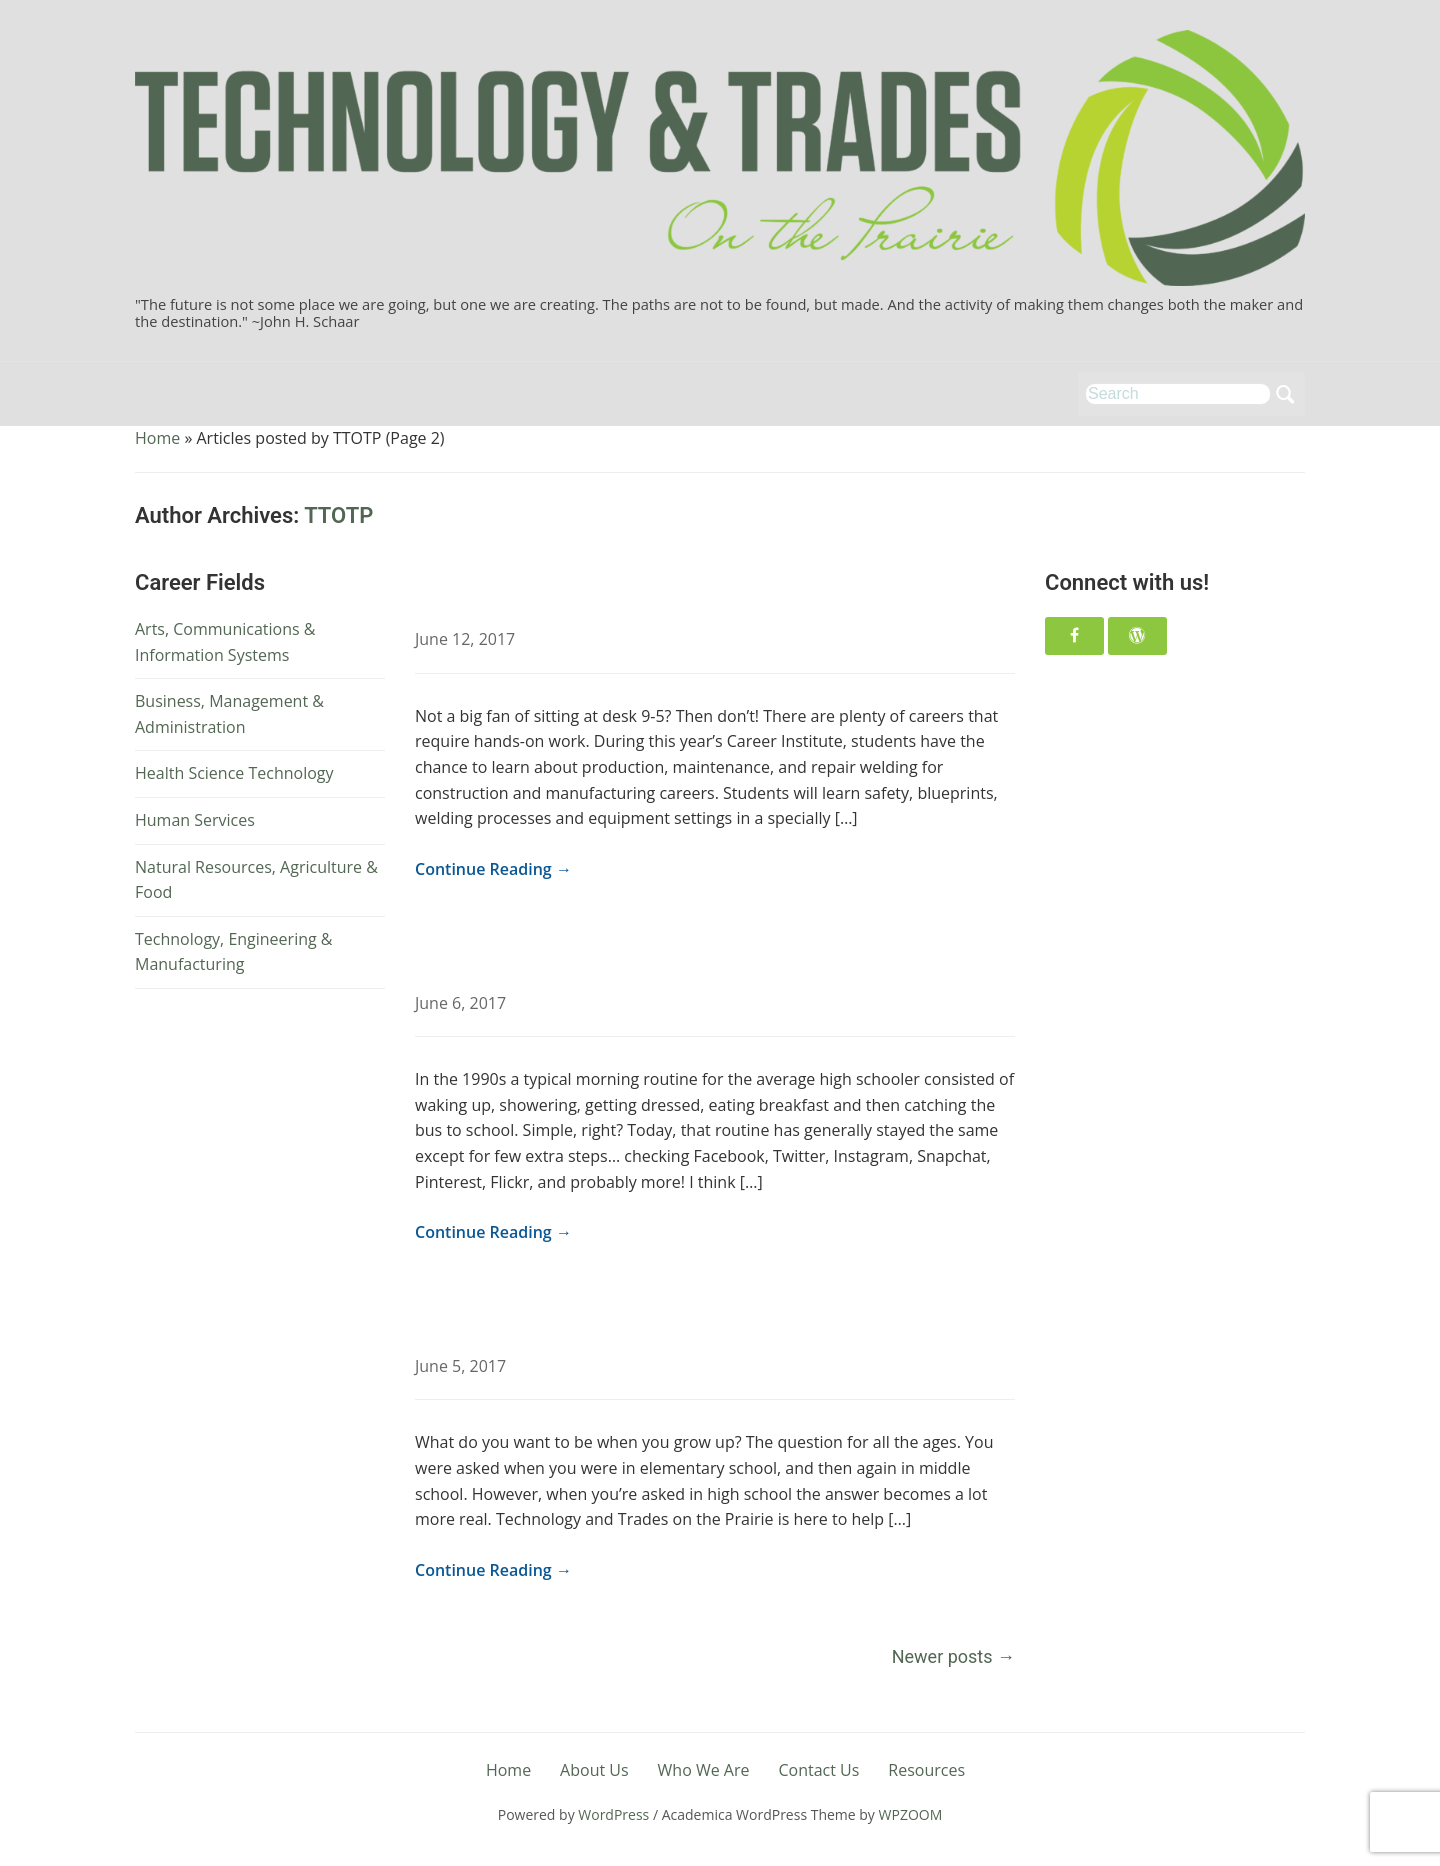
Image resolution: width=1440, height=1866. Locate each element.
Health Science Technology (234, 773)
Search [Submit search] (1285, 394)
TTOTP (338, 515)
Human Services (195, 820)
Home (157, 438)
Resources (926, 1770)
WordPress (613, 1814)
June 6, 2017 (460, 1003)
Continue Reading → (493, 869)
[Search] (1178, 394)
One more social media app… (575, 955)
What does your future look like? (594, 1319)
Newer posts (953, 1656)
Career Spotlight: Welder (551, 592)
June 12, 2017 (465, 639)
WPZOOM (911, 1814)
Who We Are (704, 1770)
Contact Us (818, 1770)
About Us (594, 1770)
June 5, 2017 (460, 1366)
